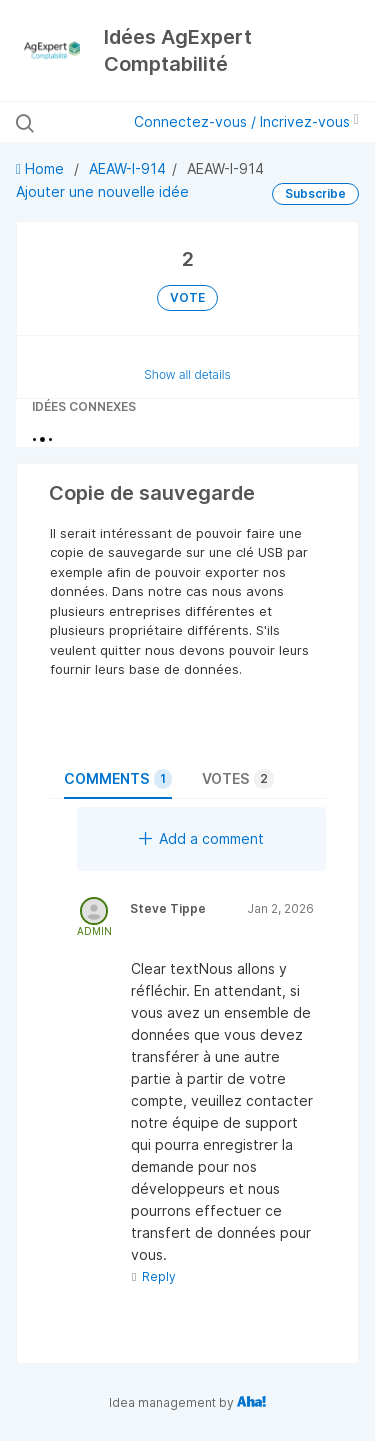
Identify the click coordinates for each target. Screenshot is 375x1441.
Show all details (187, 374)
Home (42, 168)
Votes (238, 779)
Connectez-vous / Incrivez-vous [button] (246, 121)
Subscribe (315, 193)
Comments (118, 779)
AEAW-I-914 (127, 168)
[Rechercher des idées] (76, 122)
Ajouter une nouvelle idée (102, 191)
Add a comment (201, 838)
